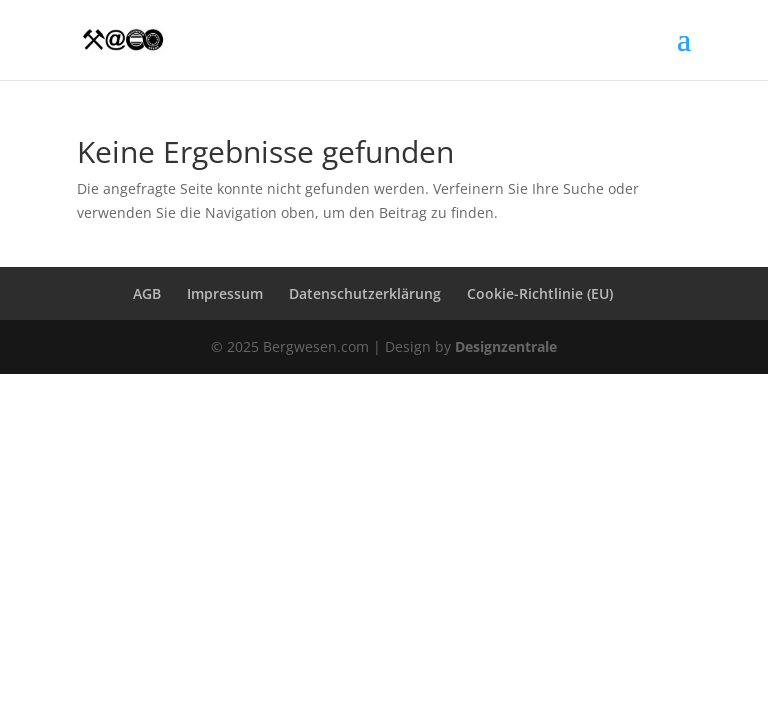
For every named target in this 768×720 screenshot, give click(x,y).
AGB (147, 293)
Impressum (225, 293)
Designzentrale (506, 346)
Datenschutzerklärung (365, 293)
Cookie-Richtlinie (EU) (540, 293)
